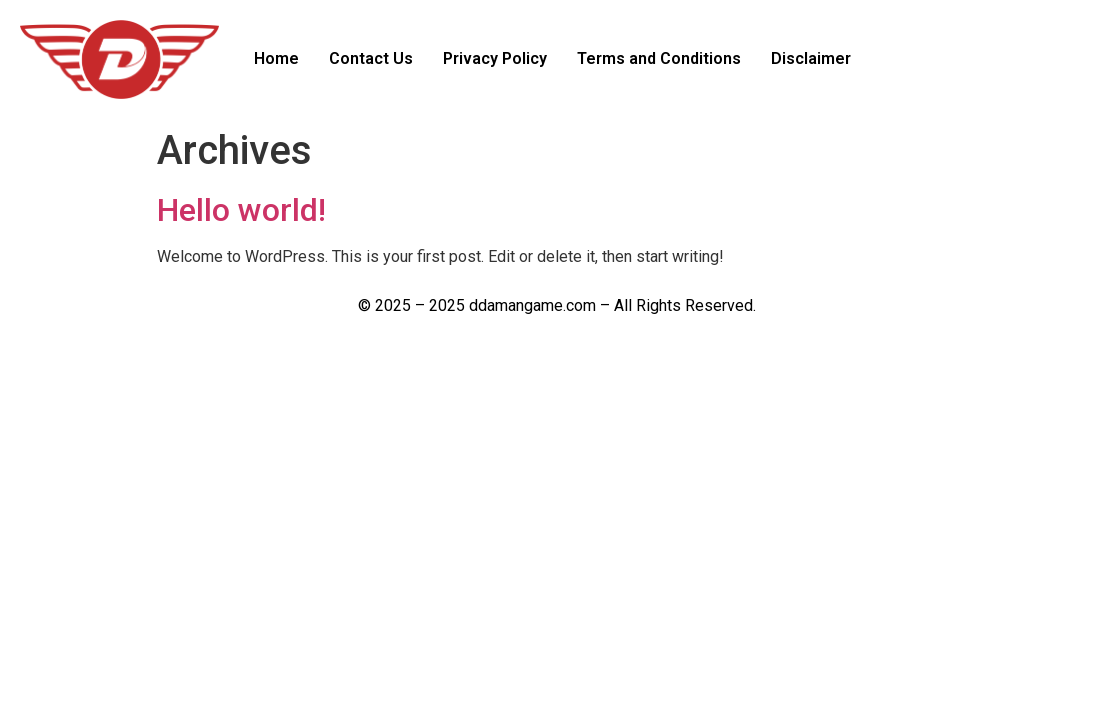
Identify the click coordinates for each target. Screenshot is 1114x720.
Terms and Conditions (659, 58)
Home (276, 58)
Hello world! (241, 210)
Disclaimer (811, 58)
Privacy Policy (495, 58)
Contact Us (371, 58)
